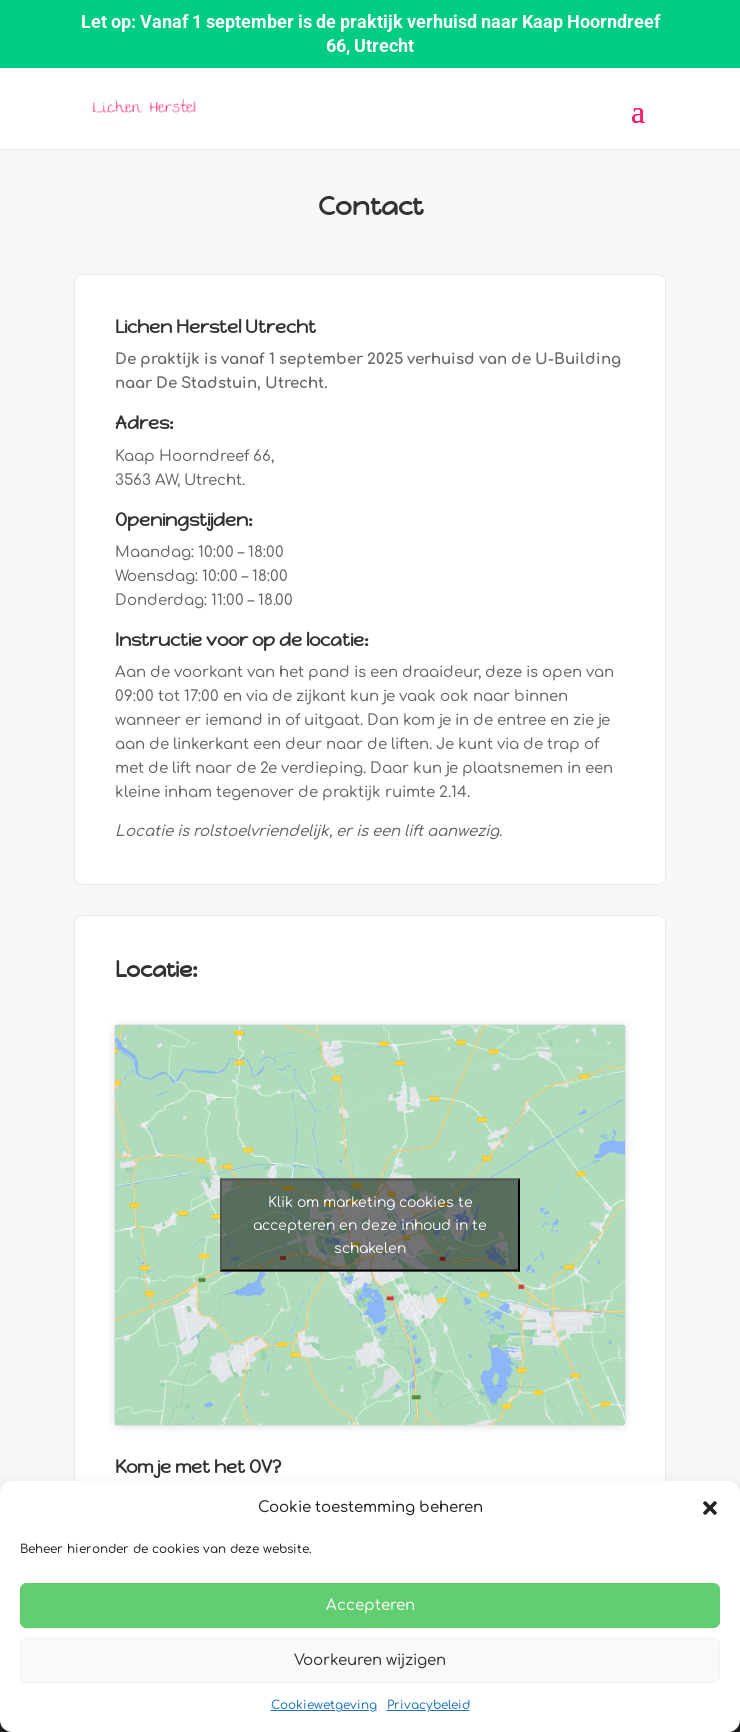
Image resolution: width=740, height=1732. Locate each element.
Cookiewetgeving (324, 1705)
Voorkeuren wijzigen (370, 1660)
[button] (710, 1508)
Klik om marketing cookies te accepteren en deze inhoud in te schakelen (370, 1224)
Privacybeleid (428, 1705)
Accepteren (370, 1605)
